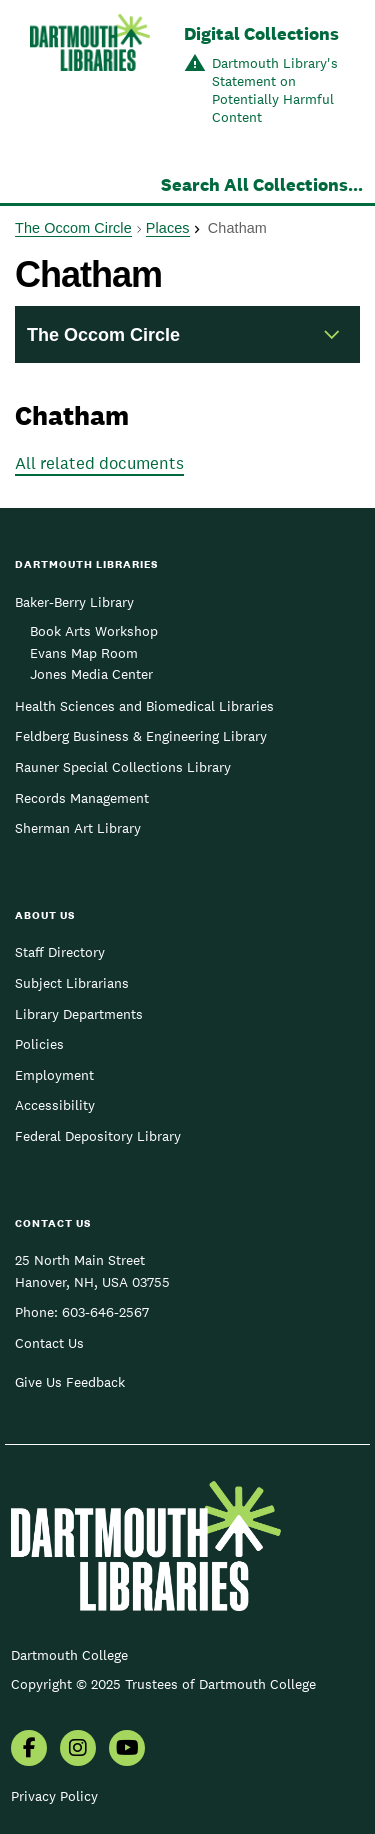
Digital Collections (261, 33)
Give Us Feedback (70, 1382)
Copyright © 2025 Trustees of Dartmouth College (163, 1684)
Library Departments (79, 1014)
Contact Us (49, 1343)
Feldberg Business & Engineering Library (141, 736)
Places (168, 228)
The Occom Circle (73, 228)
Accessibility (55, 1105)
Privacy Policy (54, 1796)
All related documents (99, 463)
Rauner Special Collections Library (123, 767)
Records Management (82, 798)
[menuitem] (29, 1750)
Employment (54, 1075)
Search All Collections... (262, 184)
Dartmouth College (69, 1655)
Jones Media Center (91, 674)
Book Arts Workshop (94, 631)
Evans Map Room (84, 653)
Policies (39, 1044)
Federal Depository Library (98, 1136)
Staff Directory (60, 952)
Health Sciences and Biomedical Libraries (144, 706)
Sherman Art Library (78, 828)
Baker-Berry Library (74, 602)
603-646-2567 (105, 1312)
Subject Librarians (72, 983)
